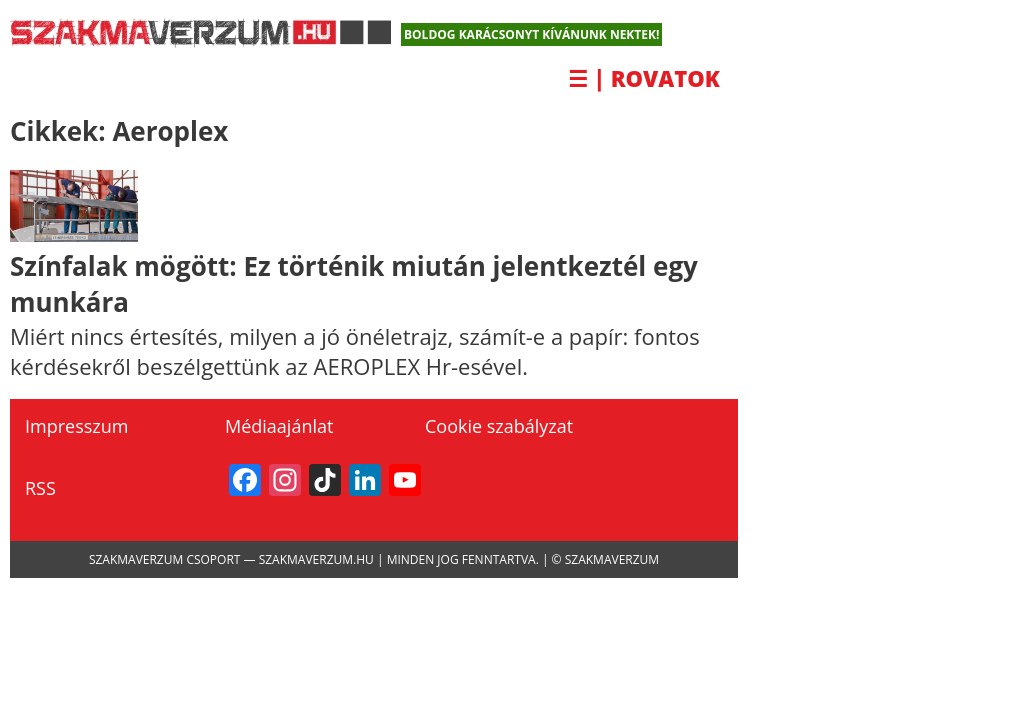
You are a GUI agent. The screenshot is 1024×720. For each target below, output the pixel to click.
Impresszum (76, 426)
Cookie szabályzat (499, 426)
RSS (40, 488)
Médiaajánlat (279, 426)
